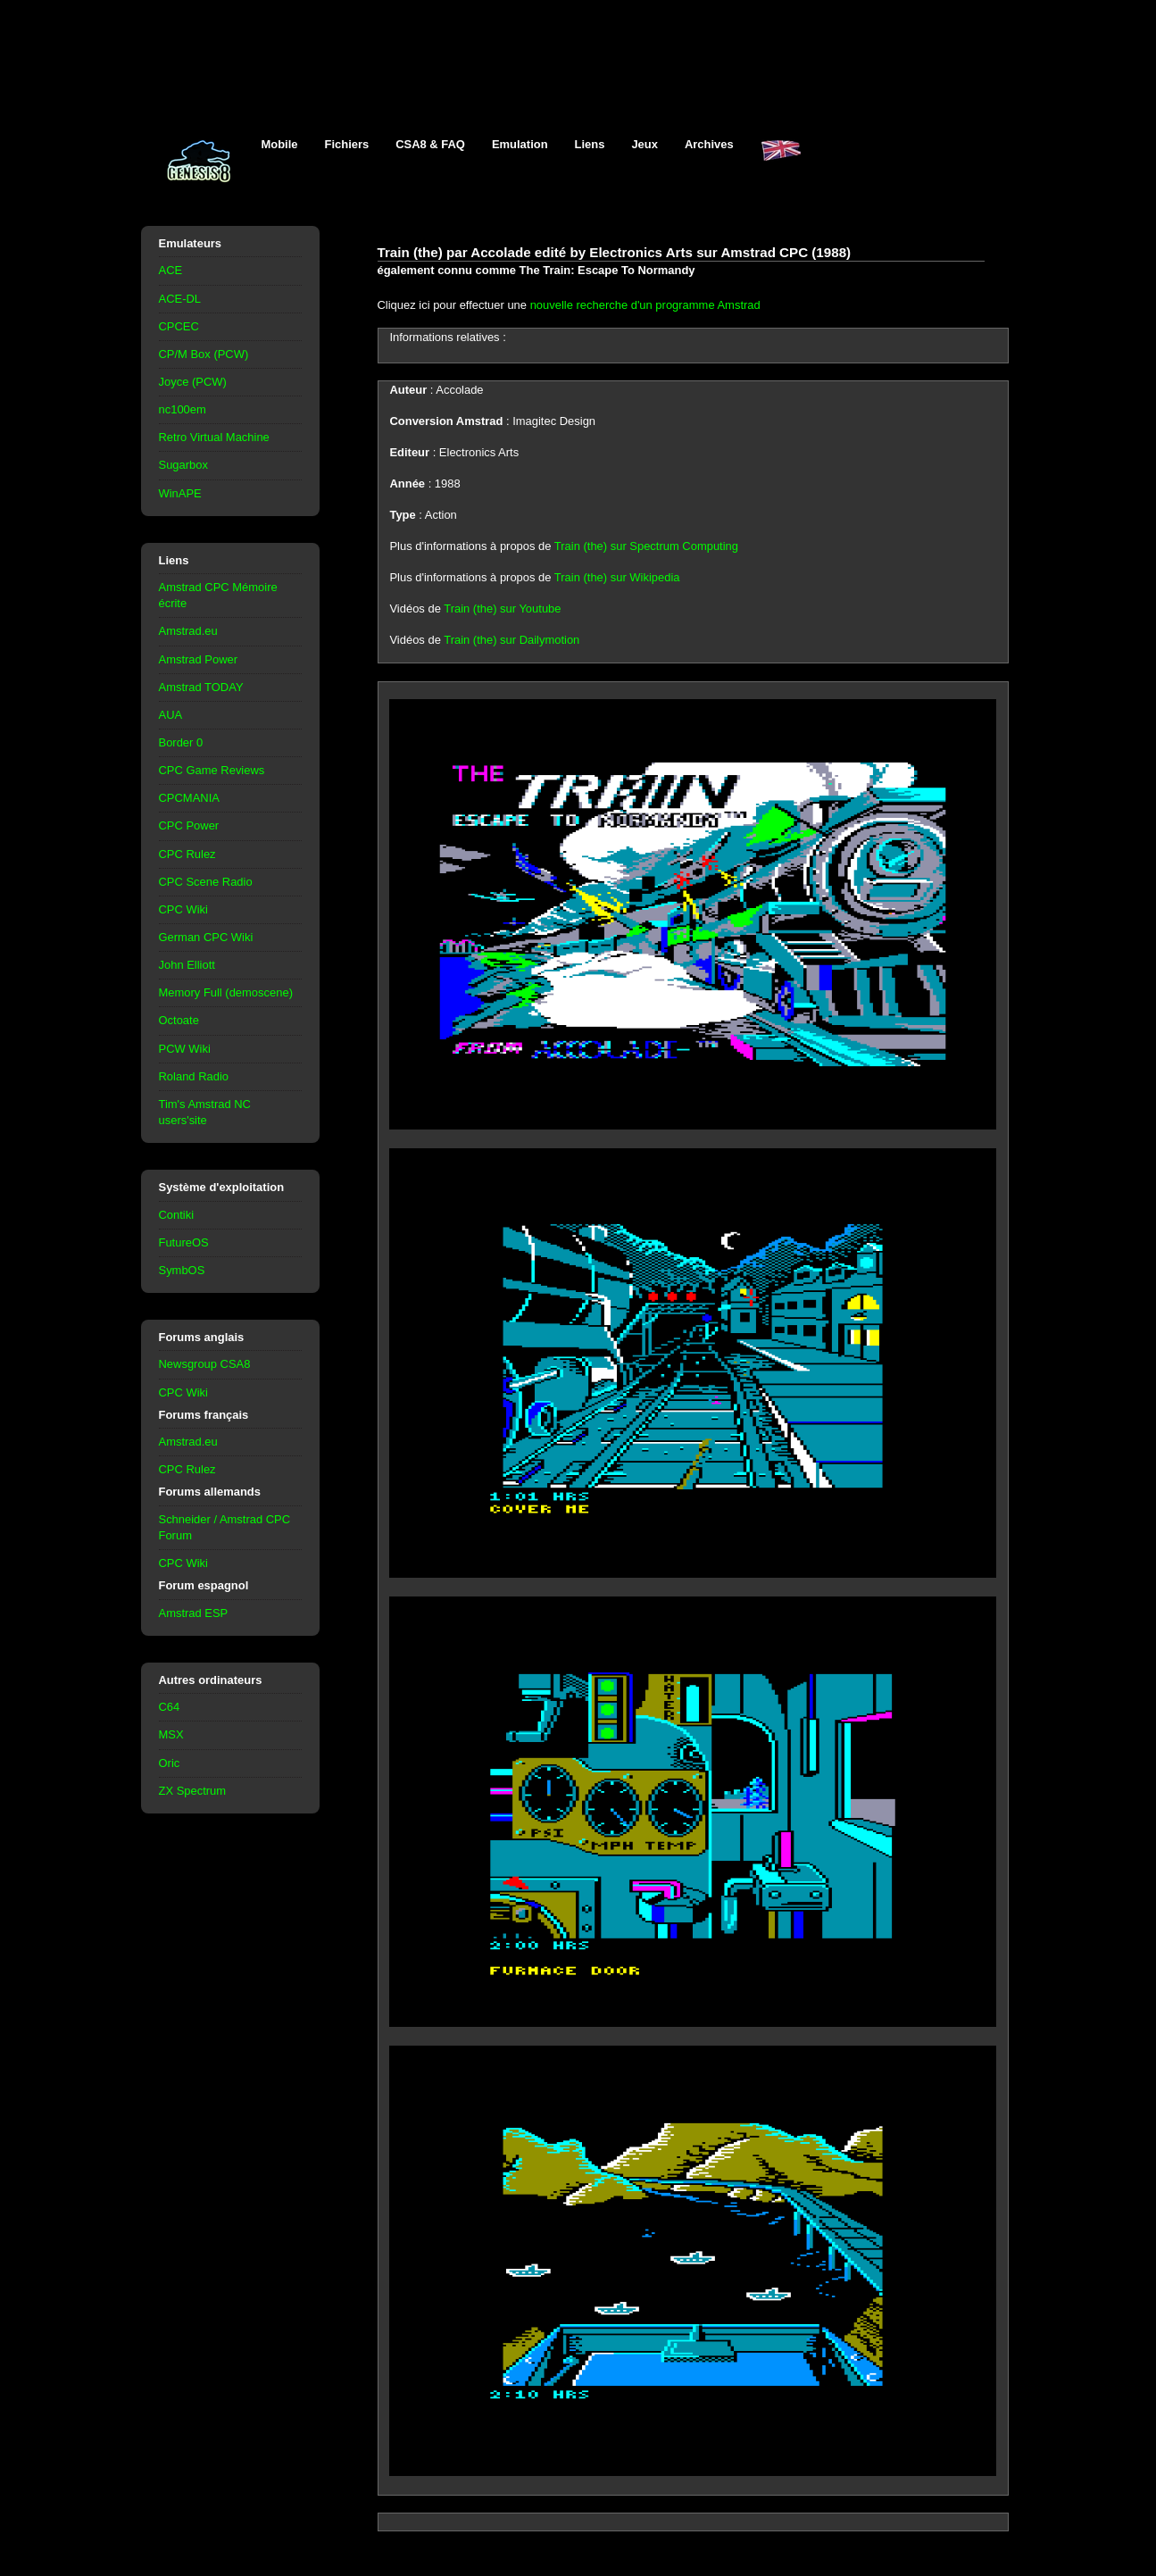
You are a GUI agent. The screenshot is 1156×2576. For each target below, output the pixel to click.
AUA (171, 714)
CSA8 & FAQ (430, 144)
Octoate (179, 1020)
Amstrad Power (198, 659)
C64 (169, 1706)
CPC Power (189, 825)
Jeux (644, 144)
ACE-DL (180, 298)
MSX (171, 1734)
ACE (171, 270)
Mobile (280, 144)
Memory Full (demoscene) (226, 992)
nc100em (182, 409)
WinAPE (180, 493)
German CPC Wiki (206, 937)
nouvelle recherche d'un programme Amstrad (645, 305)
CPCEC (179, 326)
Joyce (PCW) (193, 381)
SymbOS (182, 1270)
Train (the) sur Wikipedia (617, 577)
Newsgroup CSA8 (205, 1364)
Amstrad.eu (188, 631)
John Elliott (187, 964)
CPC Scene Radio (206, 881)
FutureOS (184, 1242)
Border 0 (181, 742)
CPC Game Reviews (212, 770)
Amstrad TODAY (201, 687)
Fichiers (347, 144)
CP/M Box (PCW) (204, 354)
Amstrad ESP (194, 1613)
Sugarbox (183, 464)
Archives (709, 144)
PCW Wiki (185, 1048)
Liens (590, 144)
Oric (169, 1763)
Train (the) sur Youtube (502, 608)
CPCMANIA (189, 797)
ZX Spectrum (193, 1790)
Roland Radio (194, 1076)
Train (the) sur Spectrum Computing (646, 546)
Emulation (520, 144)
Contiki (177, 1214)
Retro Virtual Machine (214, 437)
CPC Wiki (183, 909)
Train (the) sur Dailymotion (511, 639)
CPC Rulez (187, 854)
